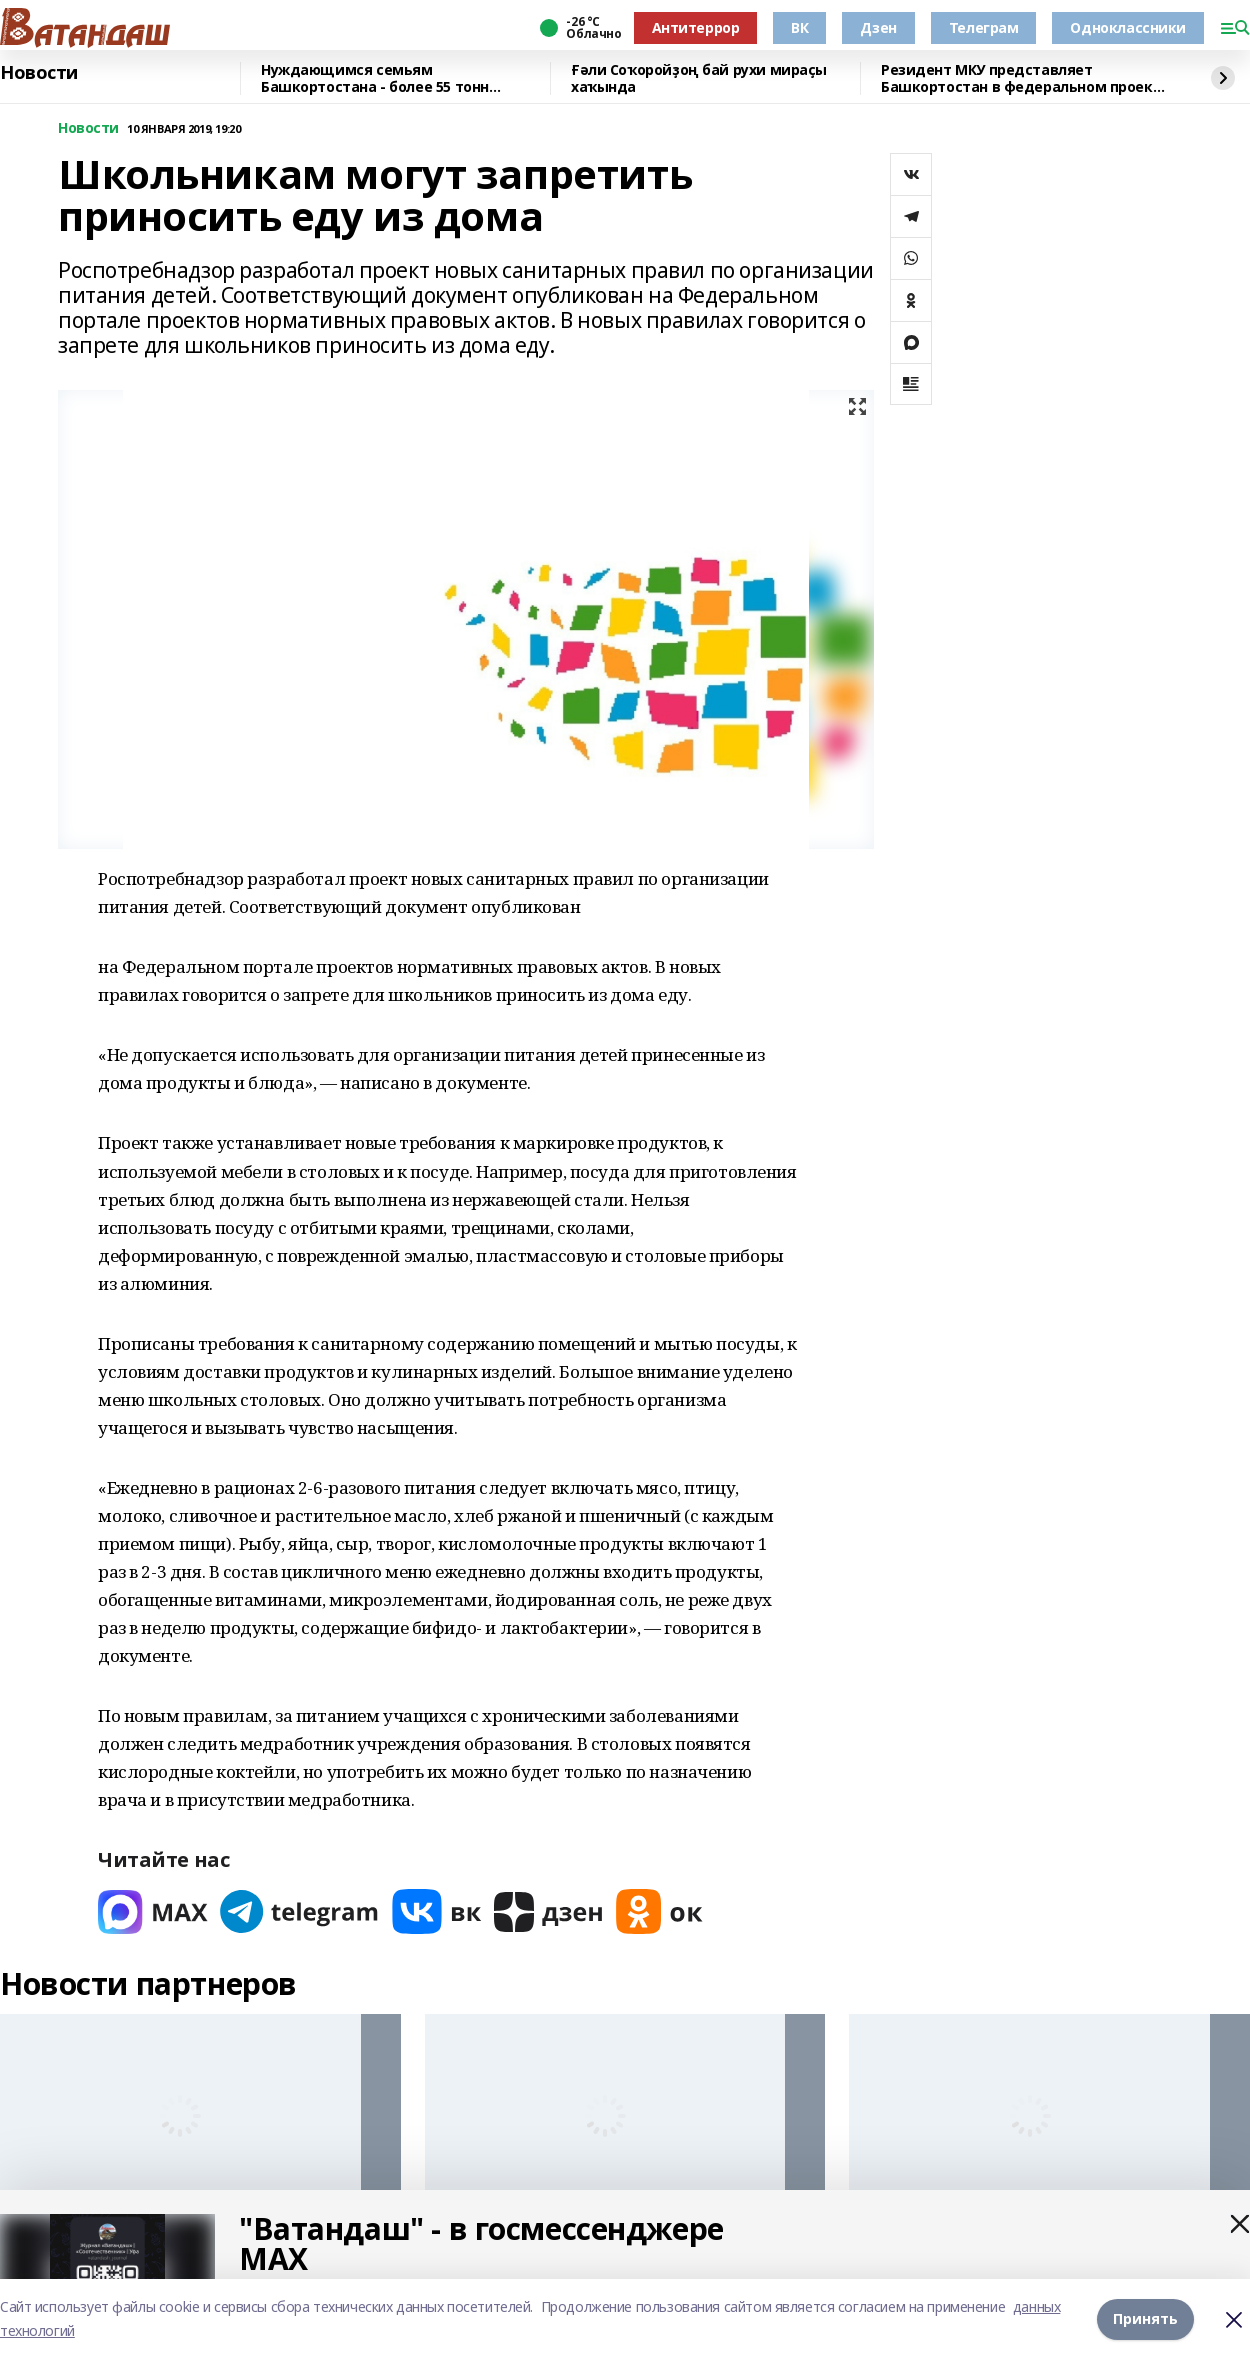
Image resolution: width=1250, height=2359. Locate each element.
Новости (39, 73)
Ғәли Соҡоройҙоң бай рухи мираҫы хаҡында (699, 78)
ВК (799, 27)
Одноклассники (1128, 27)
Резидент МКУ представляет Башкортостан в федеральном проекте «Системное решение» (1025, 78)
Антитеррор (696, 27)
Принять (1145, 2318)
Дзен (878, 27)
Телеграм (984, 27)
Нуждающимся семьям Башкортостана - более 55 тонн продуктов (375, 78)
